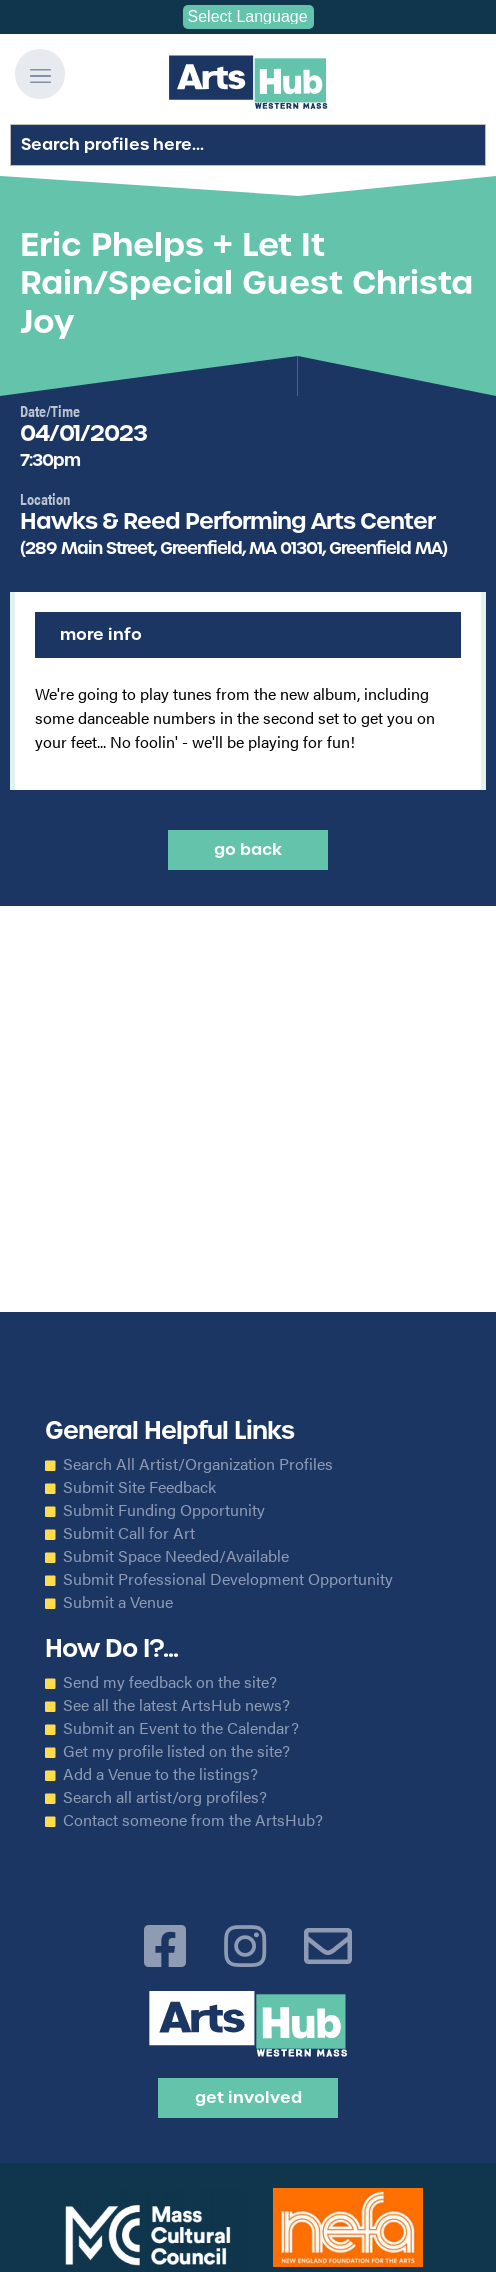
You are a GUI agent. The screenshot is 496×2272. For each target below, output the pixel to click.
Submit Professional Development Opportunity (228, 1579)
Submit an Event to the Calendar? (181, 1728)
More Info (101, 634)
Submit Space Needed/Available (176, 1556)
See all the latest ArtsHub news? (176, 1705)
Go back (248, 849)
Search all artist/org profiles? (165, 1797)
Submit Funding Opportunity (164, 1510)
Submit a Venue (118, 1602)
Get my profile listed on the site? (176, 1751)
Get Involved (248, 2097)
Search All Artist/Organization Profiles (198, 1464)
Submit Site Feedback (139, 1487)
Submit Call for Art (129, 1533)
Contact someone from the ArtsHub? (193, 1820)
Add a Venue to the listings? (160, 1774)
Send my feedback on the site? (170, 1682)
